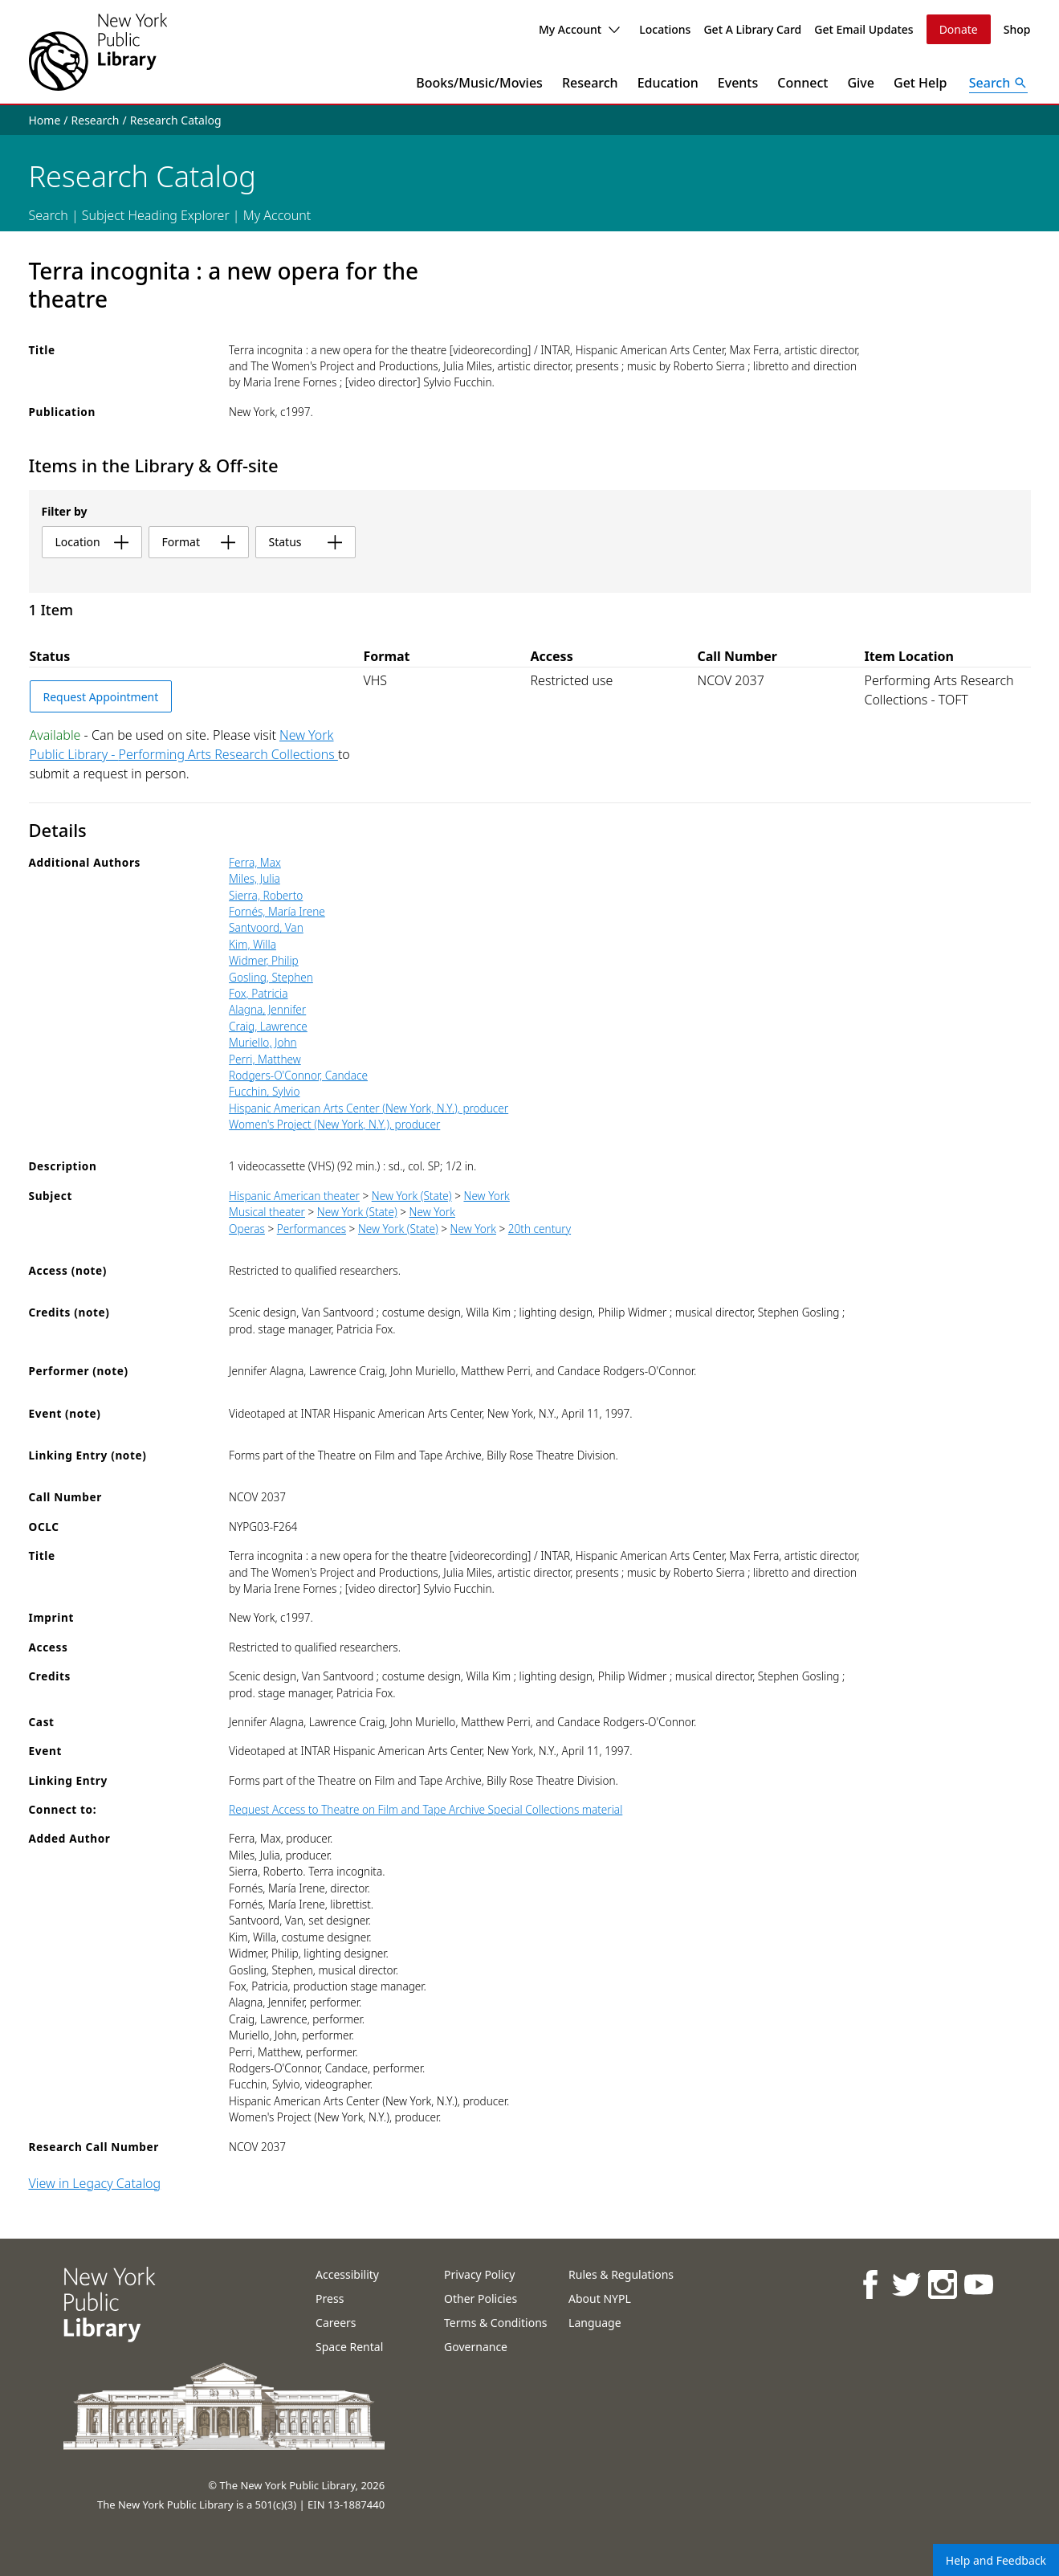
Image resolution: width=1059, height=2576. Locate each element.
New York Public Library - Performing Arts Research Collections (184, 744)
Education (668, 83)
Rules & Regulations (621, 2274)
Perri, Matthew (265, 1059)
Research (590, 83)
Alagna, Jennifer (267, 1009)
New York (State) (412, 1195)
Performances (311, 1228)
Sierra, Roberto (266, 895)
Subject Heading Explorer (156, 215)
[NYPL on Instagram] (941, 2284)
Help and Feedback (996, 2560)
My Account (579, 29)
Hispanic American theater (294, 1195)
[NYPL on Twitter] (905, 2284)
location (91, 541)
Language (594, 2322)
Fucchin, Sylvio (264, 1091)
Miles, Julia (254, 878)
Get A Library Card (752, 29)
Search (48, 215)
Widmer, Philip (264, 960)
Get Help (920, 83)
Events (738, 83)
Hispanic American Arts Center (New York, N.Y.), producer (368, 1108)
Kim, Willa (252, 944)
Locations (664, 29)
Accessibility (347, 2274)
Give (860, 83)
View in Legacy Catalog (95, 2183)
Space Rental (349, 2346)
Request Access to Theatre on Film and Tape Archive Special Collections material (425, 1809)
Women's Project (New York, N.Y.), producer (334, 1124)
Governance (475, 2346)
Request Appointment (101, 696)
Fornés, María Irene (277, 911)
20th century (539, 1228)
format (198, 541)
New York (486, 1195)
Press (330, 2298)
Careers (336, 2322)
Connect (802, 83)
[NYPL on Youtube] (977, 2284)
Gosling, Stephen (271, 977)
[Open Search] (999, 83)
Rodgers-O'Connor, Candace (298, 1075)
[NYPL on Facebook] (869, 2284)
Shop (1017, 29)
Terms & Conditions (496, 2322)
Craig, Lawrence (268, 1026)
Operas (247, 1228)
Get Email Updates (863, 29)
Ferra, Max (255, 862)
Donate (958, 29)
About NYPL (599, 2298)
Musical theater (267, 1211)
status (305, 541)
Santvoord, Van (266, 927)
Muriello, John (263, 1042)
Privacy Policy (479, 2274)
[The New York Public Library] (98, 52)
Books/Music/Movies (479, 83)
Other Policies (480, 2298)
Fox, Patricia (258, 993)
